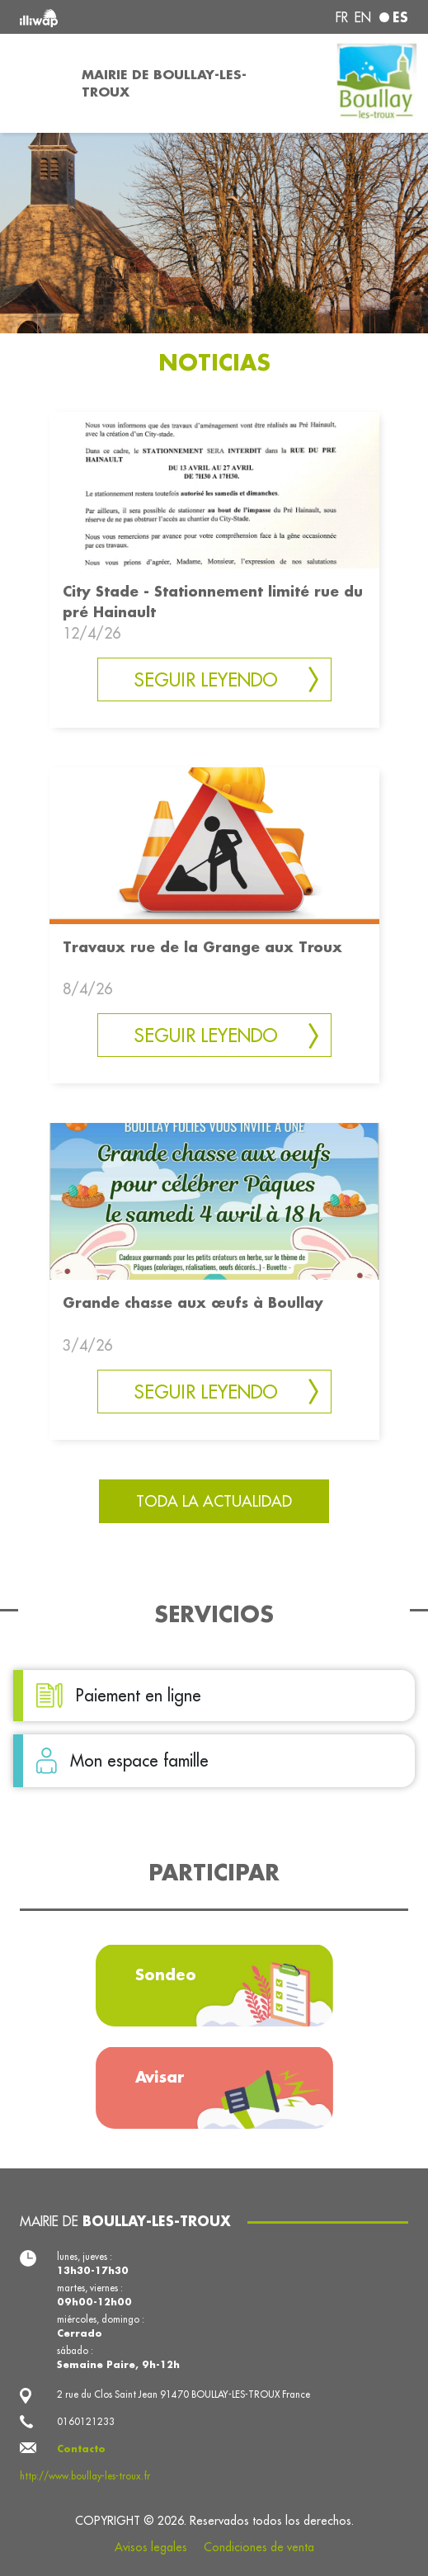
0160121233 (86, 2421)
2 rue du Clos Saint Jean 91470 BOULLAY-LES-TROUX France (183, 2394)
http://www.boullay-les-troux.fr (85, 2476)
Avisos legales (151, 2547)
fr (342, 17)
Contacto (81, 2448)
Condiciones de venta (259, 2547)
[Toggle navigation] (36, 83)
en (363, 17)
